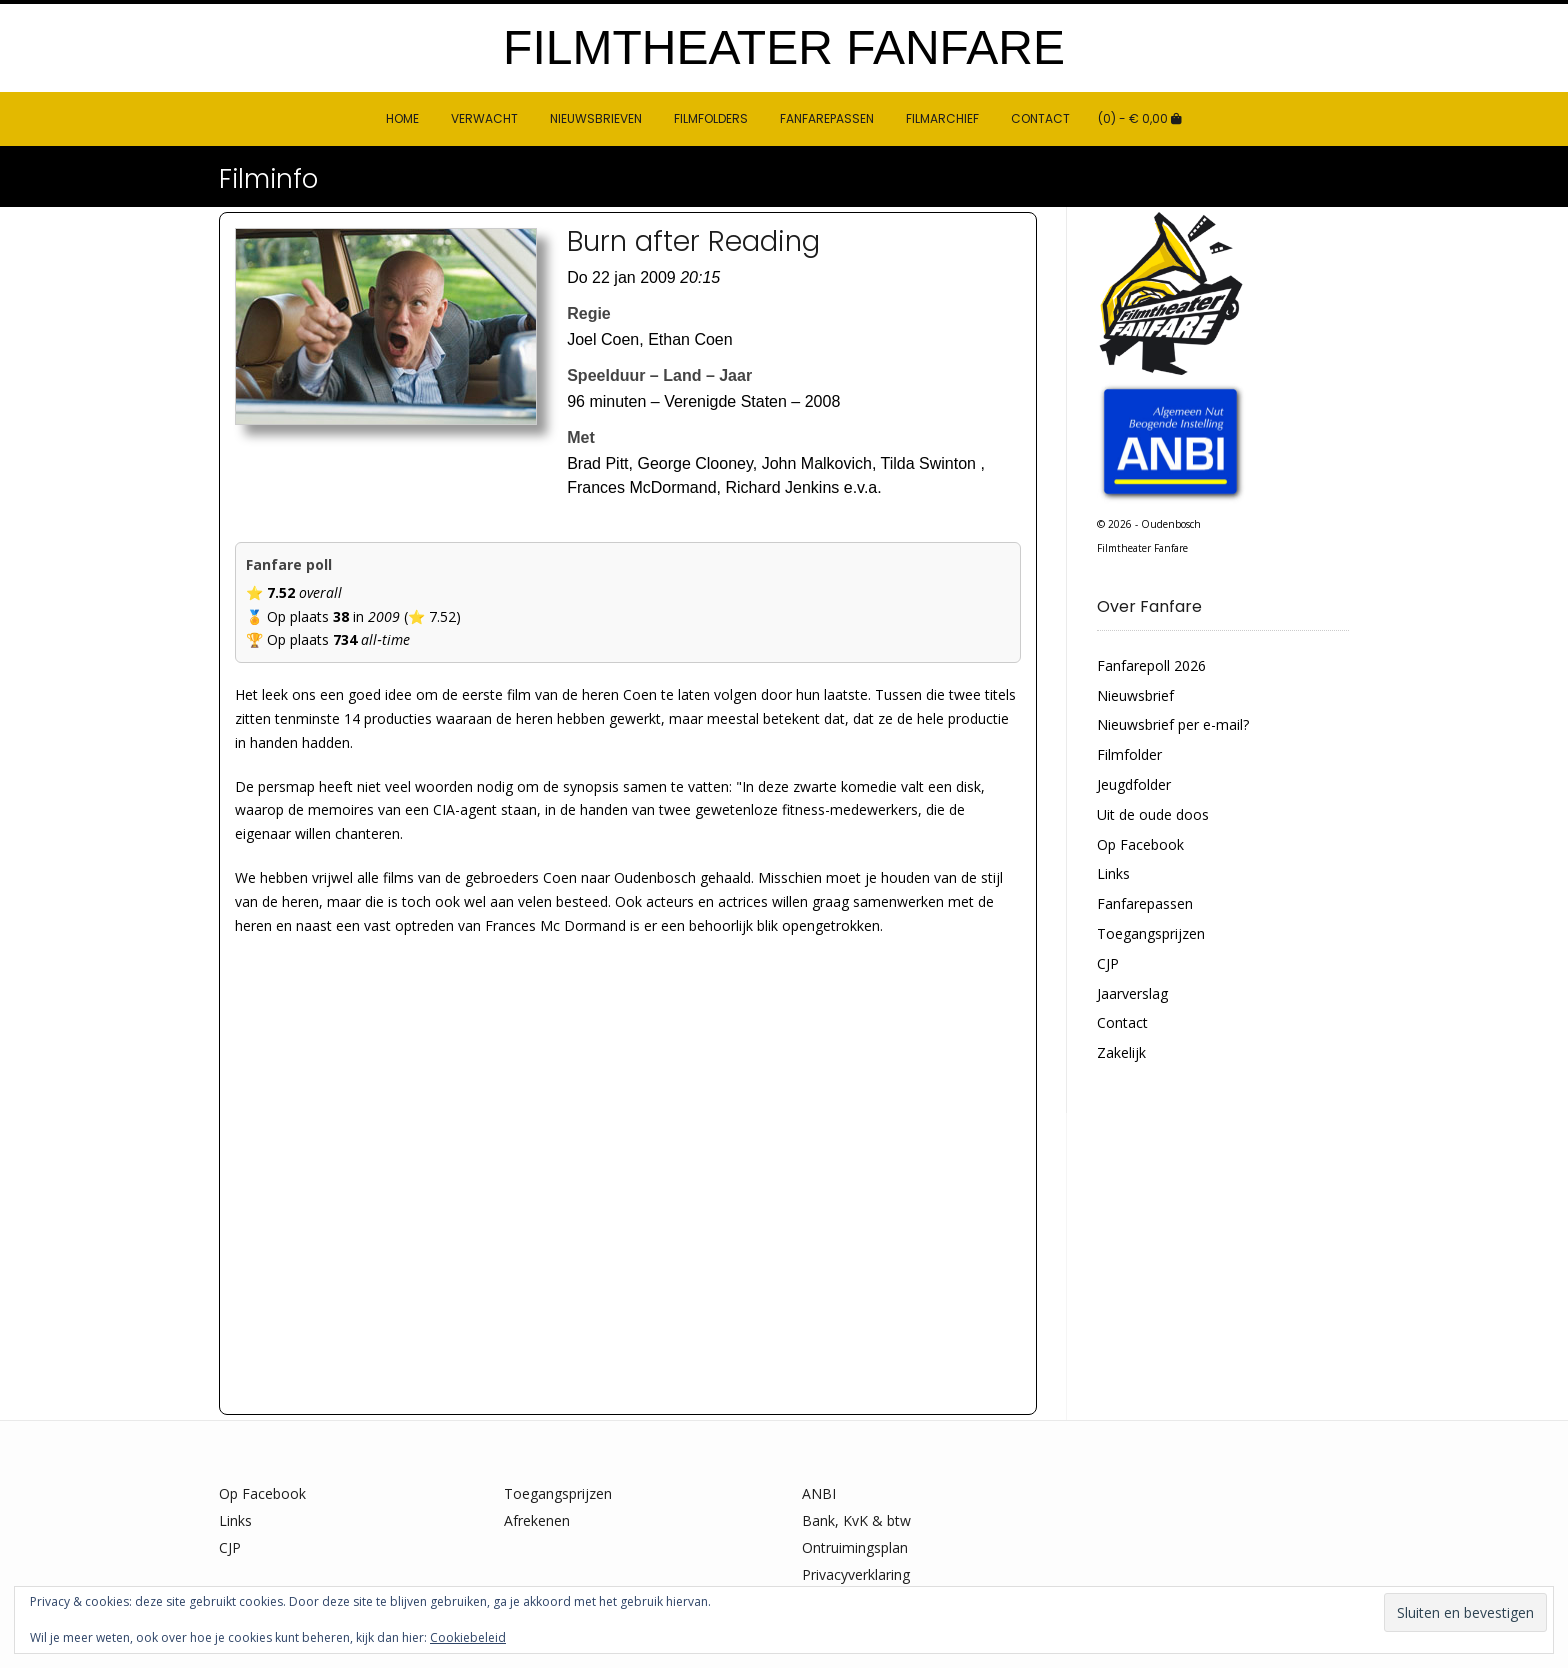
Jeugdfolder (1134, 784)
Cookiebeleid (468, 1637)
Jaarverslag (1132, 993)
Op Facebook (1140, 844)
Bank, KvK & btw (856, 1520)
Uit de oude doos (1153, 814)
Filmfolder (1129, 754)
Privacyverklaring (856, 1574)
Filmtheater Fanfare (784, 48)
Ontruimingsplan (855, 1547)
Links (1113, 873)
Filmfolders (711, 118)
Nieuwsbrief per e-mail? (1173, 724)
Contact (1040, 118)
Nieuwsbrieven (596, 118)
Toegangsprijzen (1151, 933)
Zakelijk (1121, 1052)
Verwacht (484, 118)
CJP (1108, 963)
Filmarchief (942, 118)
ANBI (819, 1493)
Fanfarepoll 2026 (1151, 665)
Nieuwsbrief (1135, 695)
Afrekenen (537, 1520)
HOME (402, 118)
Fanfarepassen (827, 118)
